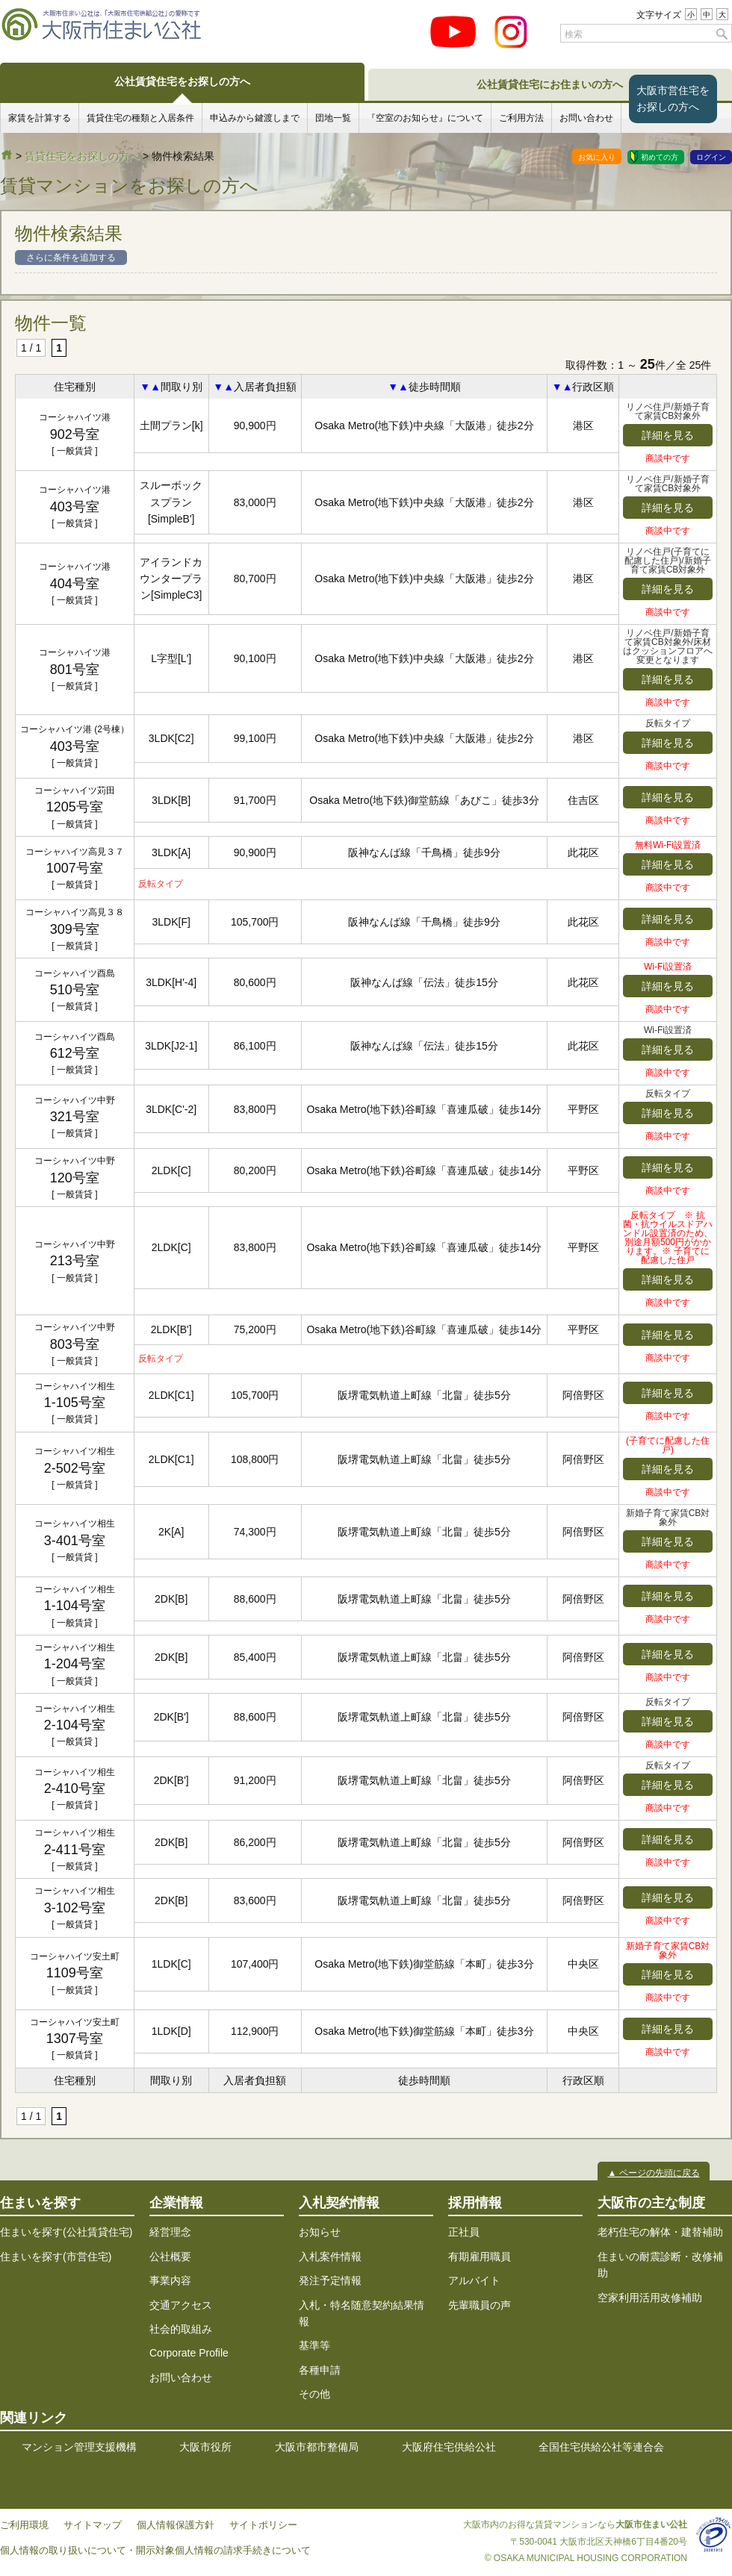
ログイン (711, 157)
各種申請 (320, 2370)
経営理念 (170, 2232)
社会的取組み (180, 2329)
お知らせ (320, 2232)
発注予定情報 (330, 2280)
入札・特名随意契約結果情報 (361, 2313)
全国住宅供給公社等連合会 (601, 2447)
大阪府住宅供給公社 (449, 2447)
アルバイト (474, 2280)
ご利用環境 (24, 2525)
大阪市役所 (205, 2447)
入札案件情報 (330, 2256)
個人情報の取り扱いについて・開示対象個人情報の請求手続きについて (155, 2550)
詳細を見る (668, 435)
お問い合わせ (586, 117)
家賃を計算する (39, 117)
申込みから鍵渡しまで (255, 117)
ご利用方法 (521, 117)
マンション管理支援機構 (79, 2447)
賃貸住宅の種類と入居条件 (140, 117)
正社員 (464, 2232)
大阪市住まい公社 (6, 154)
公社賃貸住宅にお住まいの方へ (550, 84)
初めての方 (659, 157)
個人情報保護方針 (175, 2525)
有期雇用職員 (479, 2256)
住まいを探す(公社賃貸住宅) (66, 2232)
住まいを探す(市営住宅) (55, 2256)
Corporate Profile (189, 2353)
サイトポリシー (263, 2525)
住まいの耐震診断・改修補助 (660, 2265)
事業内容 (170, 2280)
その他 (314, 2394)
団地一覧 (333, 117)
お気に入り (596, 157)
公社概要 (170, 2256)
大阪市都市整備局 (317, 2447)
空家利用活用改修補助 (650, 2298)
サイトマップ (92, 2525)
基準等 (314, 2345)
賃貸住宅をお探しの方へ (82, 156)
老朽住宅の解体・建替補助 (660, 2232)
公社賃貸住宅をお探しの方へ (182, 81)
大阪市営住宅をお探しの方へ (673, 98)
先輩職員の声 (479, 2305)
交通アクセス (180, 2305)
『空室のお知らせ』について (425, 117)
